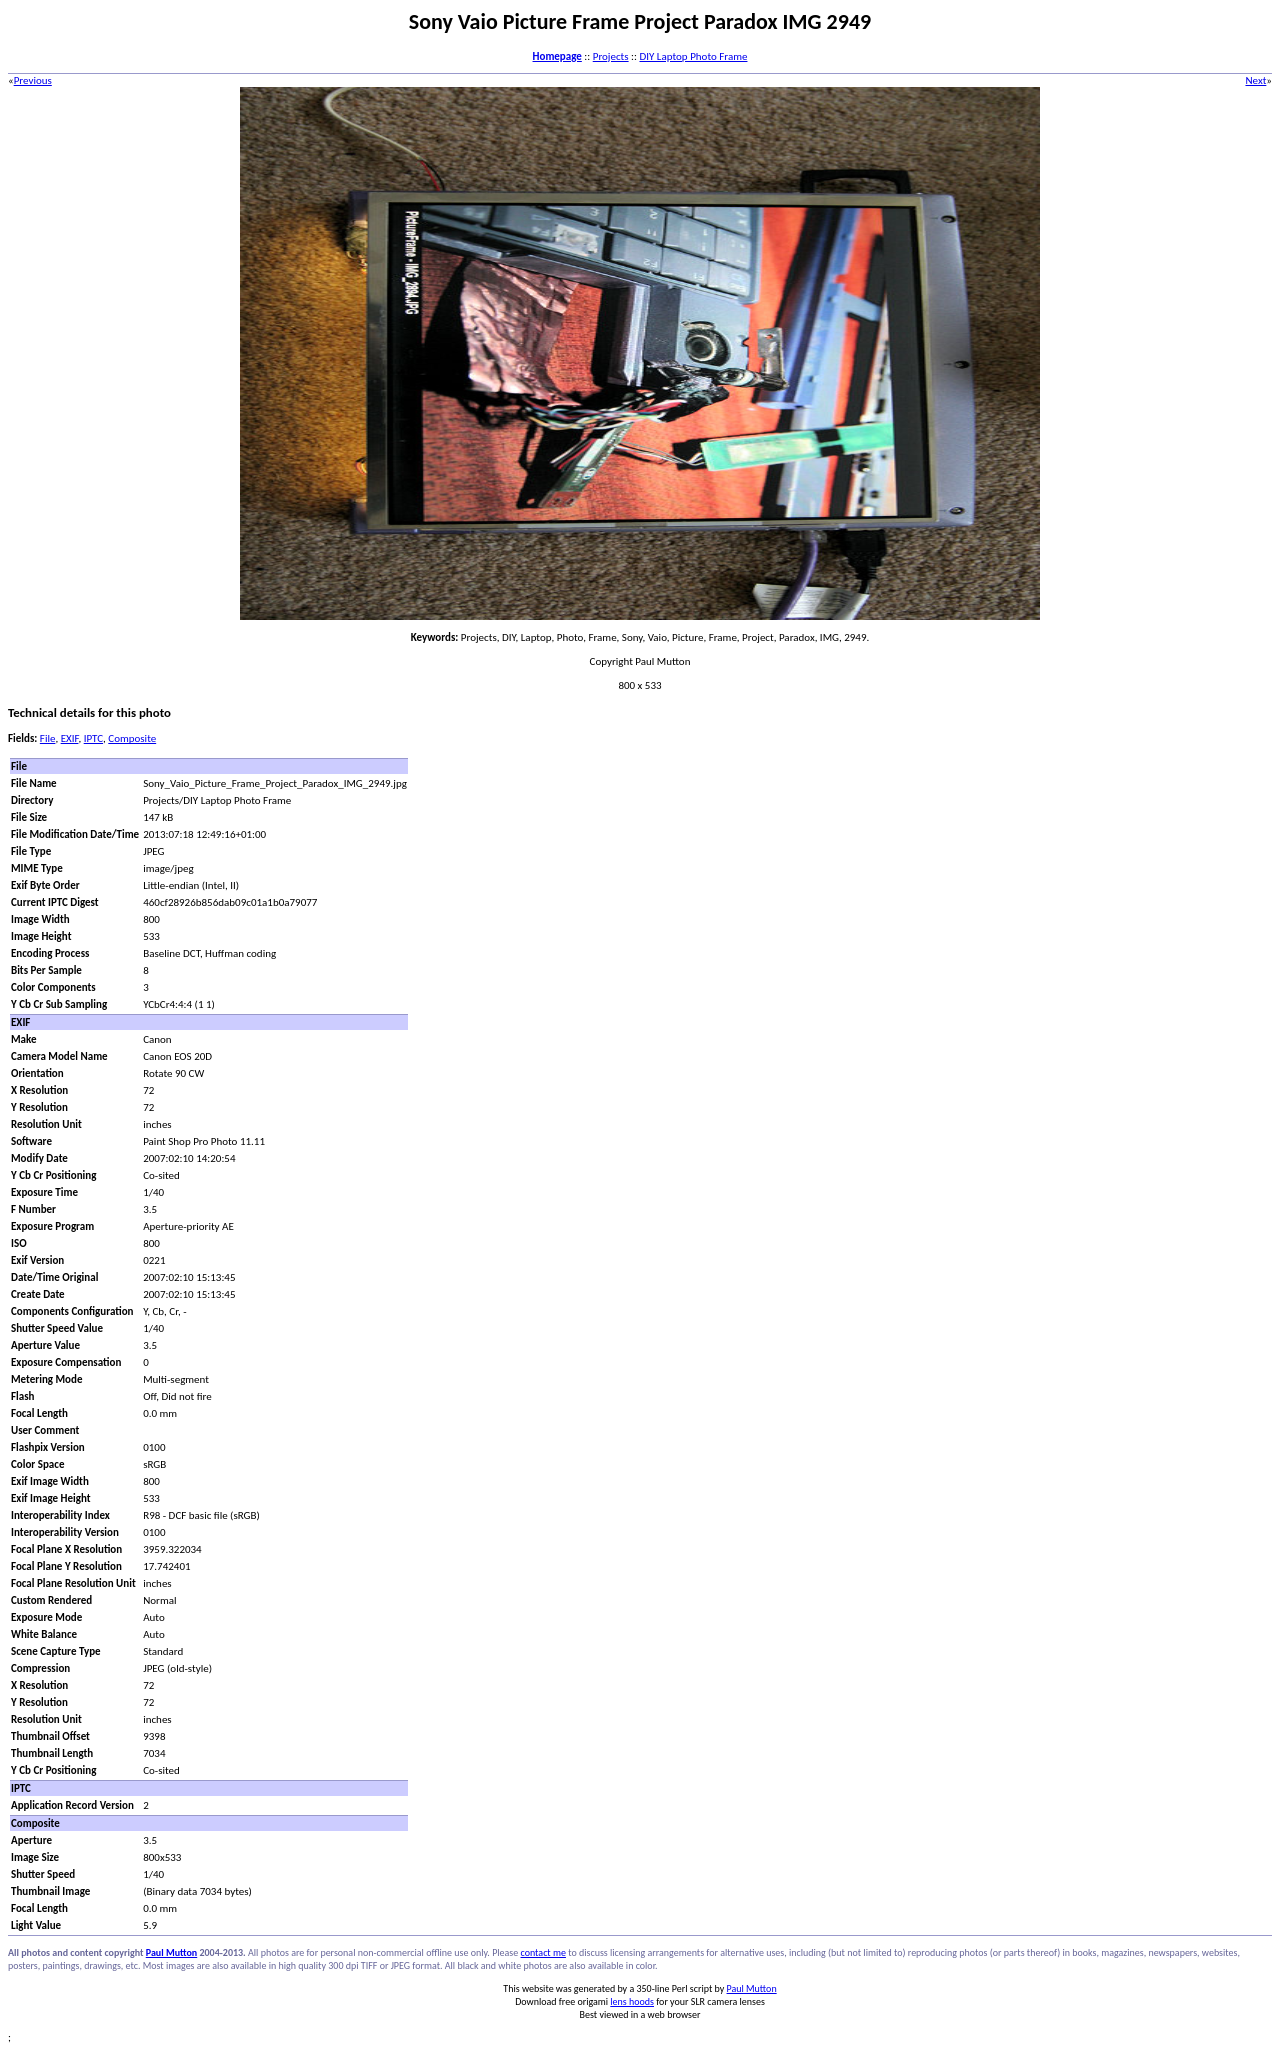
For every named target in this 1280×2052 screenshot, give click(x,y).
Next (1255, 80)
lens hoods (632, 2001)
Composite (132, 738)
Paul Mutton (171, 1952)
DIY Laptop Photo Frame (693, 56)
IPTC (93, 738)
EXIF (70, 738)
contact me (543, 1952)
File (48, 738)
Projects (611, 56)
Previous (33, 80)
